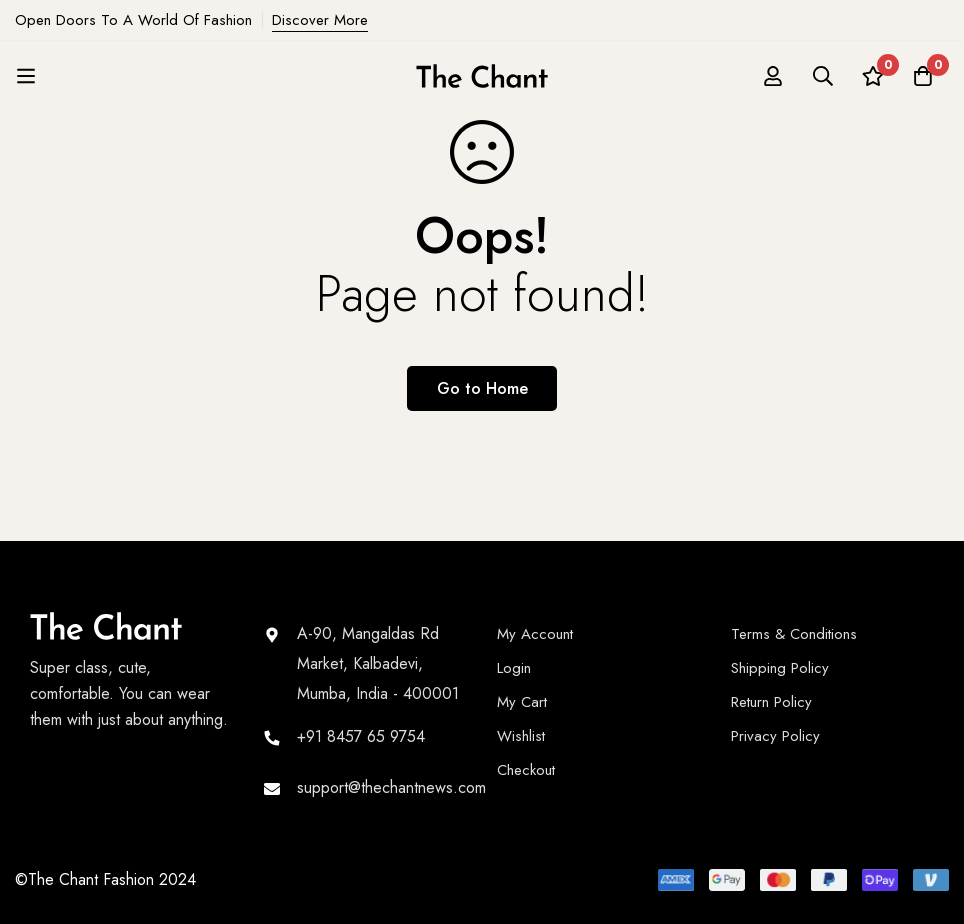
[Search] (823, 76)
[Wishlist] (873, 76)
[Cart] (923, 76)
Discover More (320, 20)
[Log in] (773, 76)
